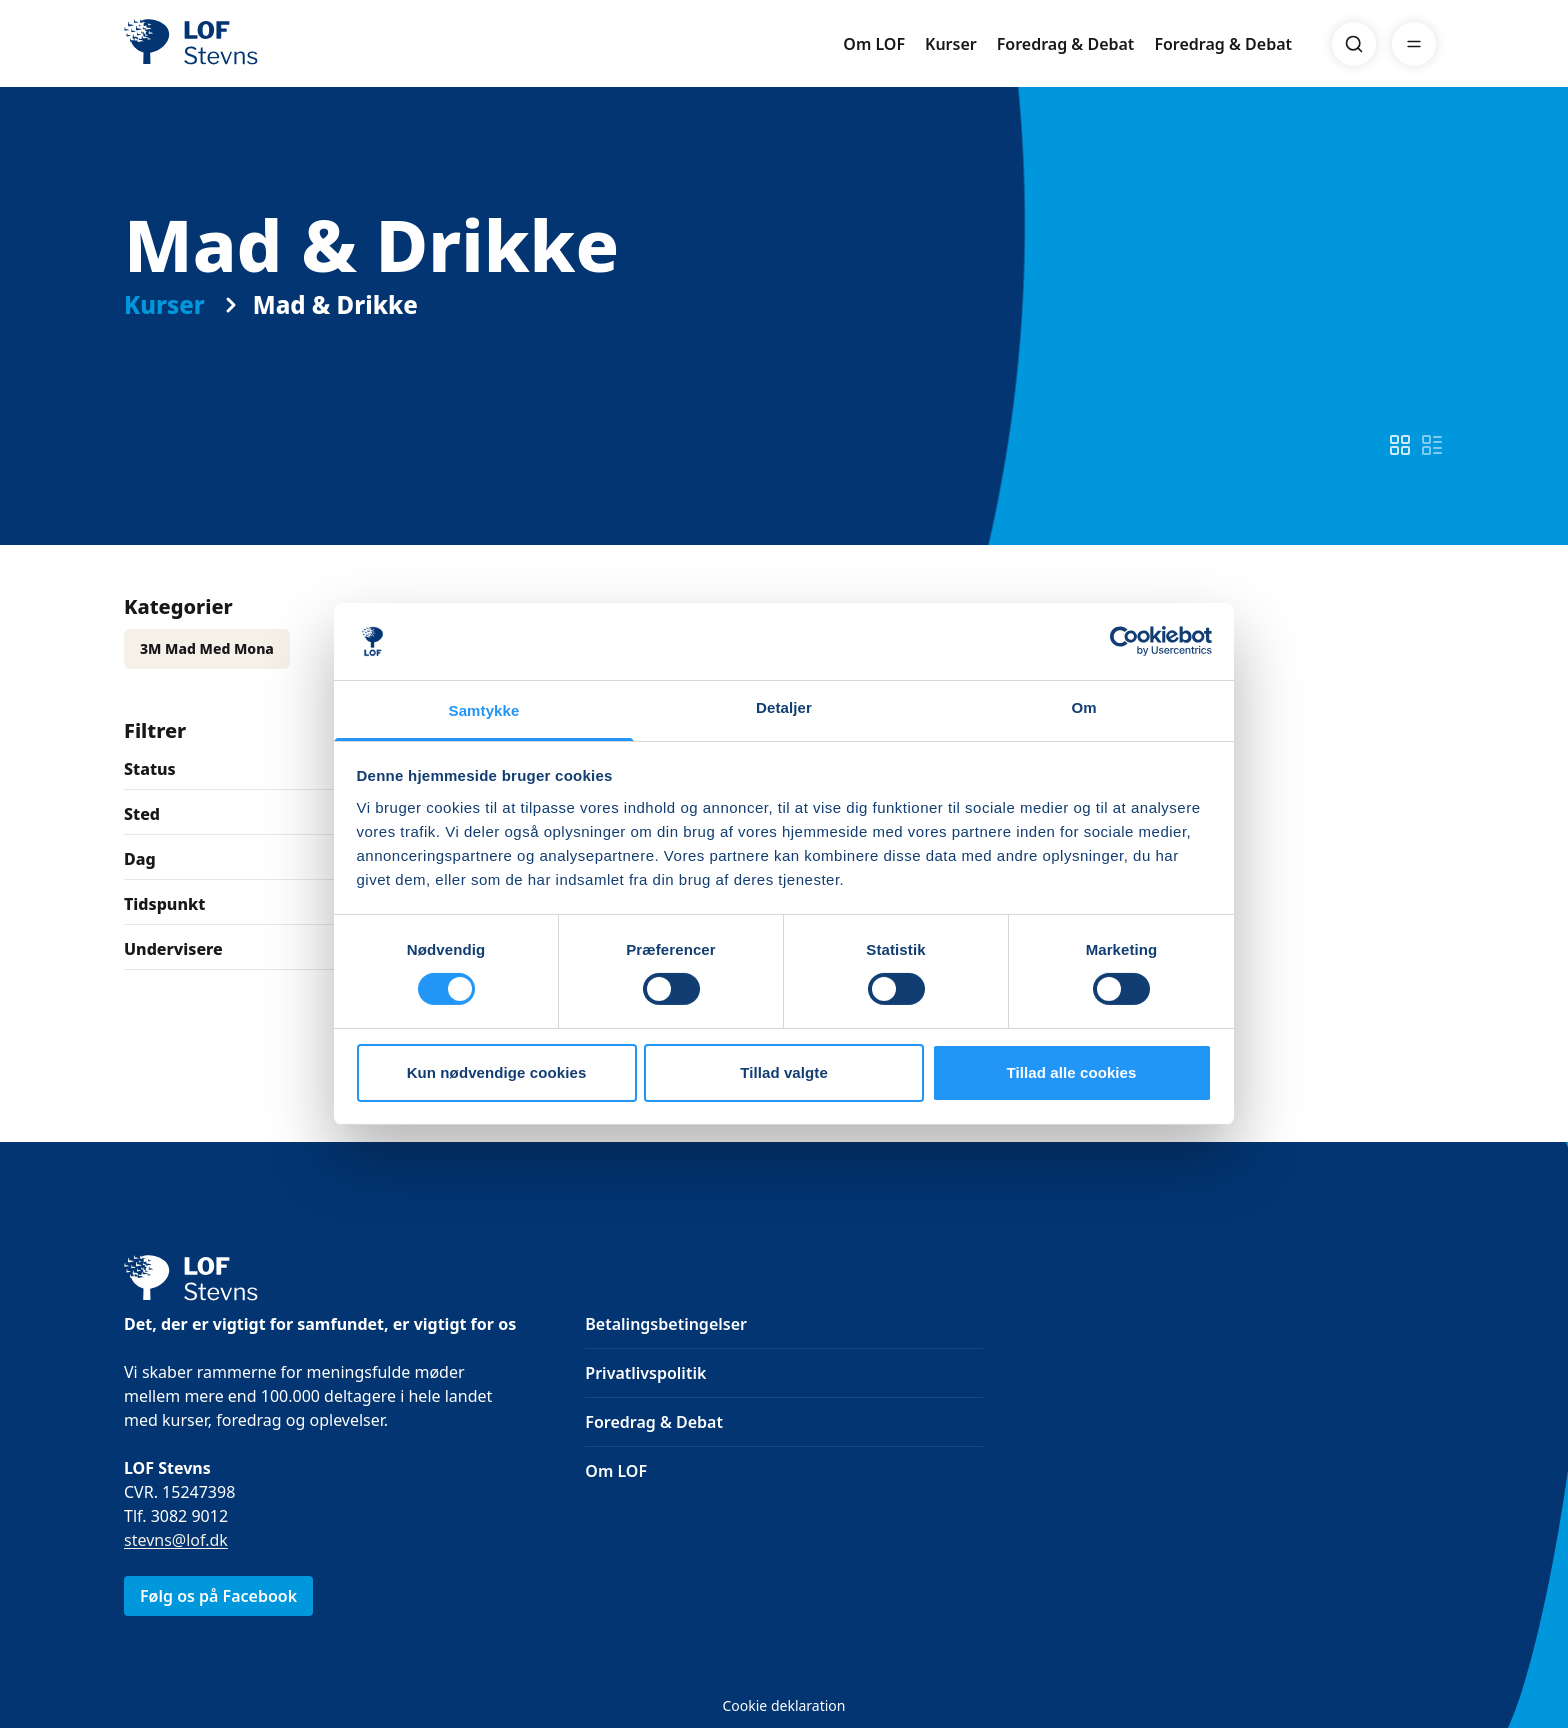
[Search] (1354, 44)
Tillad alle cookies (1071, 1072)
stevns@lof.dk (176, 1540)
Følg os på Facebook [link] (218, 1596)
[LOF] (270, 44)
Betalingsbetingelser (666, 1324)
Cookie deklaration (783, 1705)
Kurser (951, 44)
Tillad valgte (784, 1072)
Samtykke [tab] (484, 710)
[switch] (1400, 445)
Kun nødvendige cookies (497, 1072)
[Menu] (1414, 44)
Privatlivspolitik (645, 1373)
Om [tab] (1083, 707)
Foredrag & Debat (1066, 44)
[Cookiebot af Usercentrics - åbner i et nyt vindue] (1124, 641)
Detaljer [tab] (784, 707)
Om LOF (874, 44)
